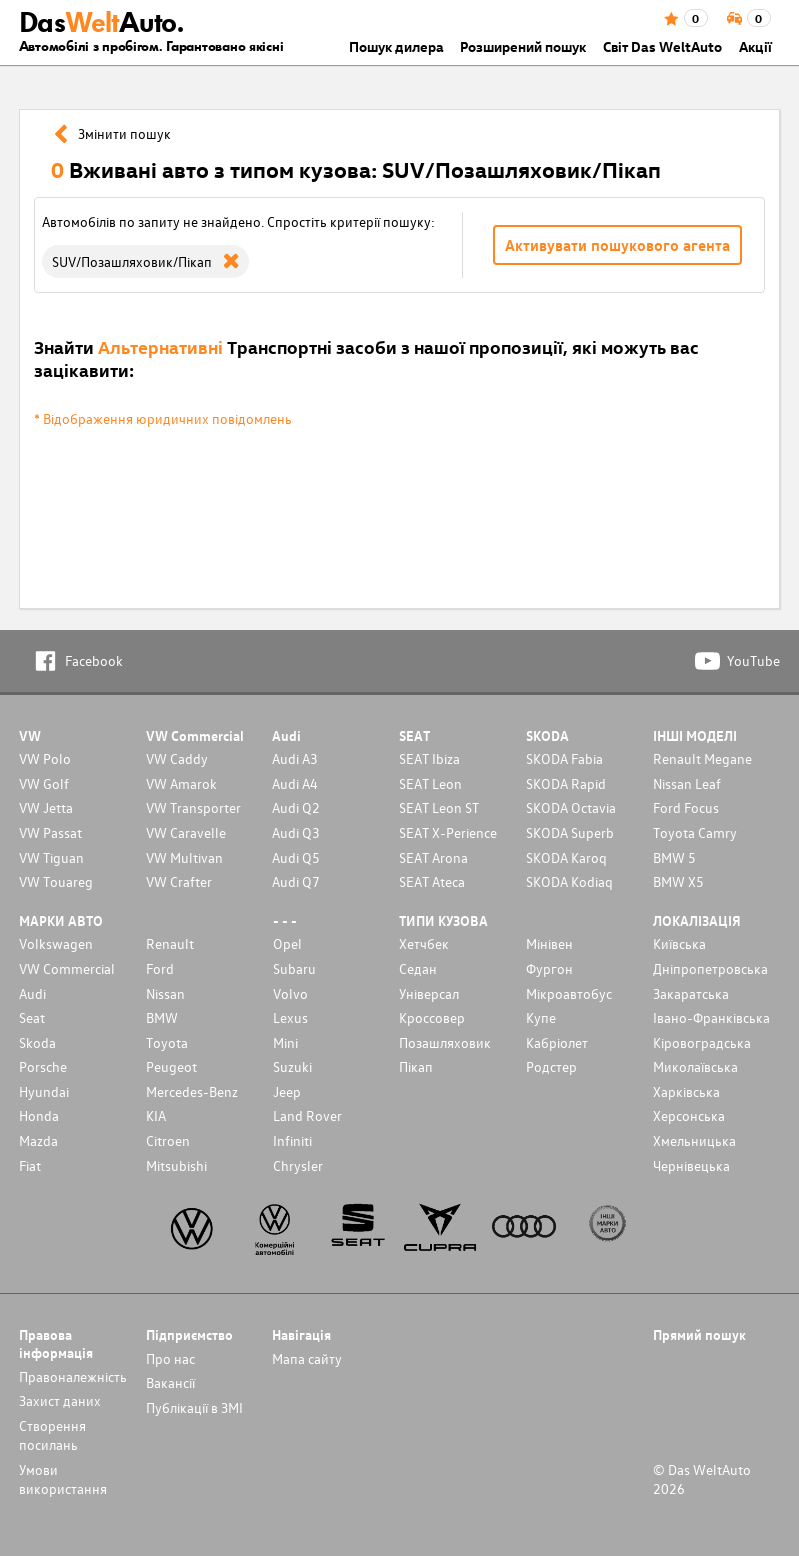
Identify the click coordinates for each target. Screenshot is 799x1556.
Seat (32, 1017)
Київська (679, 943)
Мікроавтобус (569, 993)
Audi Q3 (296, 832)
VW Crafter (179, 881)
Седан (418, 968)
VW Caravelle (186, 832)
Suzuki (292, 1066)
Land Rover (307, 1115)
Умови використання (63, 1479)
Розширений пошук (523, 46)
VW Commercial (67, 968)
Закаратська (691, 993)
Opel (287, 943)
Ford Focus (686, 807)
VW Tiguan (51, 857)
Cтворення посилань (52, 1435)
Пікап (416, 1066)
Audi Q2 (296, 807)
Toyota (167, 1042)
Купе (541, 1017)
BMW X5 (678, 881)
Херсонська (689, 1115)
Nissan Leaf (687, 783)
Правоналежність (73, 1376)
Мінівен (549, 943)
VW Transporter (193, 807)
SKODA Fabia (564, 758)
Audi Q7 (296, 881)
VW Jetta (46, 807)
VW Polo (45, 758)
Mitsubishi (176, 1165)
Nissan (165, 993)
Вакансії (170, 1382)
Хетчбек (424, 943)
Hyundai (44, 1091)
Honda (39, 1115)
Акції (755, 46)
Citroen (168, 1140)
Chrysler (298, 1165)
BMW (162, 1017)
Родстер (551, 1066)
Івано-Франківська (711, 1017)
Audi (32, 993)
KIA (156, 1115)
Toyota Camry (695, 832)
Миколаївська (695, 1066)
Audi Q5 (296, 857)
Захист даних (60, 1400)
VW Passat (50, 832)
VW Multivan (184, 857)
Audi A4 (295, 783)
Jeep (287, 1091)
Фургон (549, 968)
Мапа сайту (307, 1358)
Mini (285, 1042)
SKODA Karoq (566, 857)
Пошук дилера (396, 46)
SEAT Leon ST (439, 807)
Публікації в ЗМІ (194, 1407)
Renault (170, 943)
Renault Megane (702, 758)
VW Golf (44, 783)
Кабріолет (557, 1042)
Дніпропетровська (710, 968)
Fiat (30, 1165)
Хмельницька (694, 1140)
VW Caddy (177, 758)
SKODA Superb (570, 832)
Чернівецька (691, 1165)
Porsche (43, 1066)
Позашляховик (445, 1042)
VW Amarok (181, 783)
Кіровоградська (702, 1042)
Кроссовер (432, 1017)
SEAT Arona (433, 857)
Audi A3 (295, 758)
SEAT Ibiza (429, 758)
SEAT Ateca (432, 881)
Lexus (290, 1017)
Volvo (290, 993)
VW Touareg (56, 881)
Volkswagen (56, 943)
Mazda (38, 1140)
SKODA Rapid (566, 783)
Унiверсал (429, 993)
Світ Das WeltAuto (662, 46)
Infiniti (292, 1140)
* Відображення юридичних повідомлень (163, 418)
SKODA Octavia (571, 807)
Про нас (170, 1358)
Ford (160, 968)
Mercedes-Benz (192, 1091)
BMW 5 (674, 857)
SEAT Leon (430, 783)
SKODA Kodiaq (569, 881)
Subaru (294, 968)
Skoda (37, 1042)
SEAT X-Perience (448, 832)
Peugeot (171, 1066)
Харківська (686, 1091)
